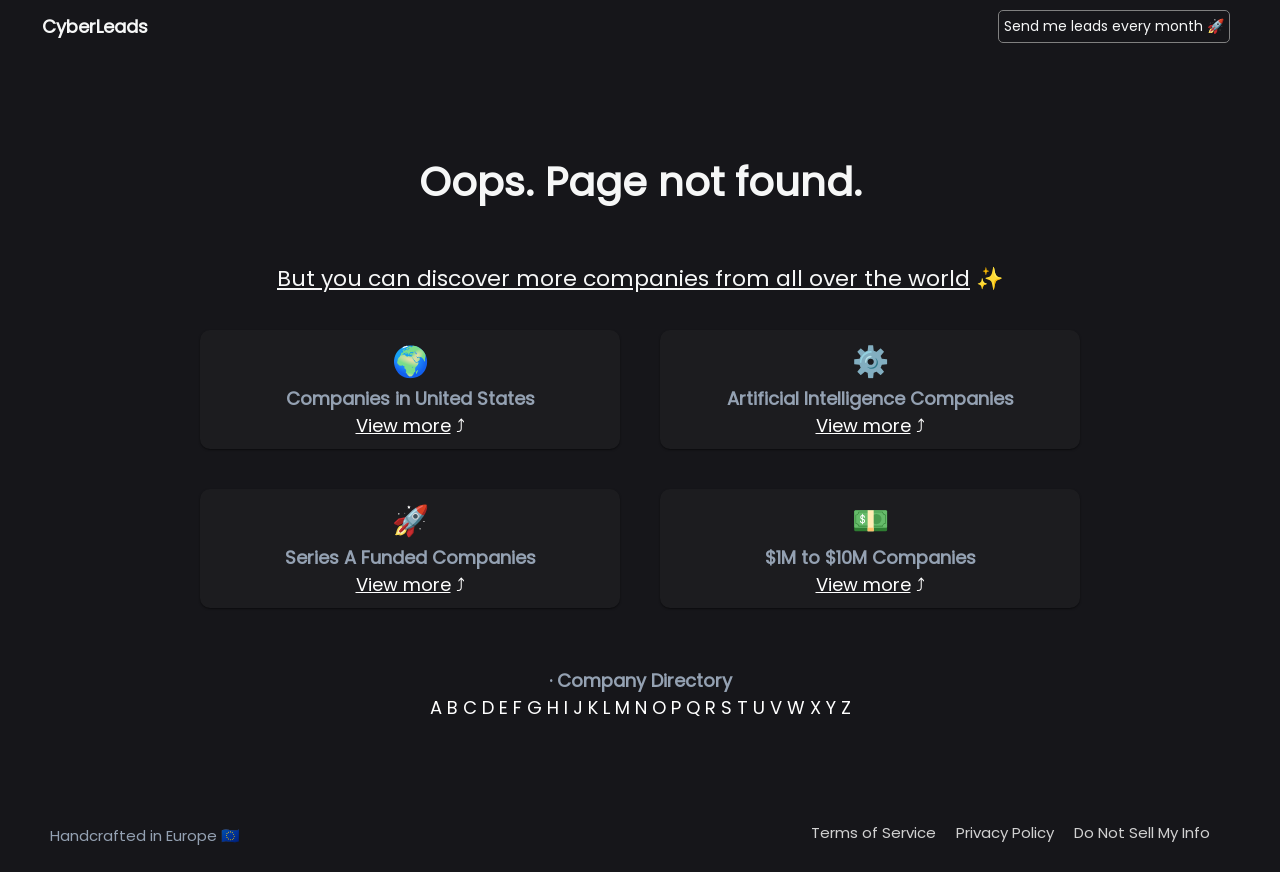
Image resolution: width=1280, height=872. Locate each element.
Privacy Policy (1005, 832)
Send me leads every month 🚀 (1114, 26)
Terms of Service (873, 832)
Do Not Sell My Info (1142, 832)
